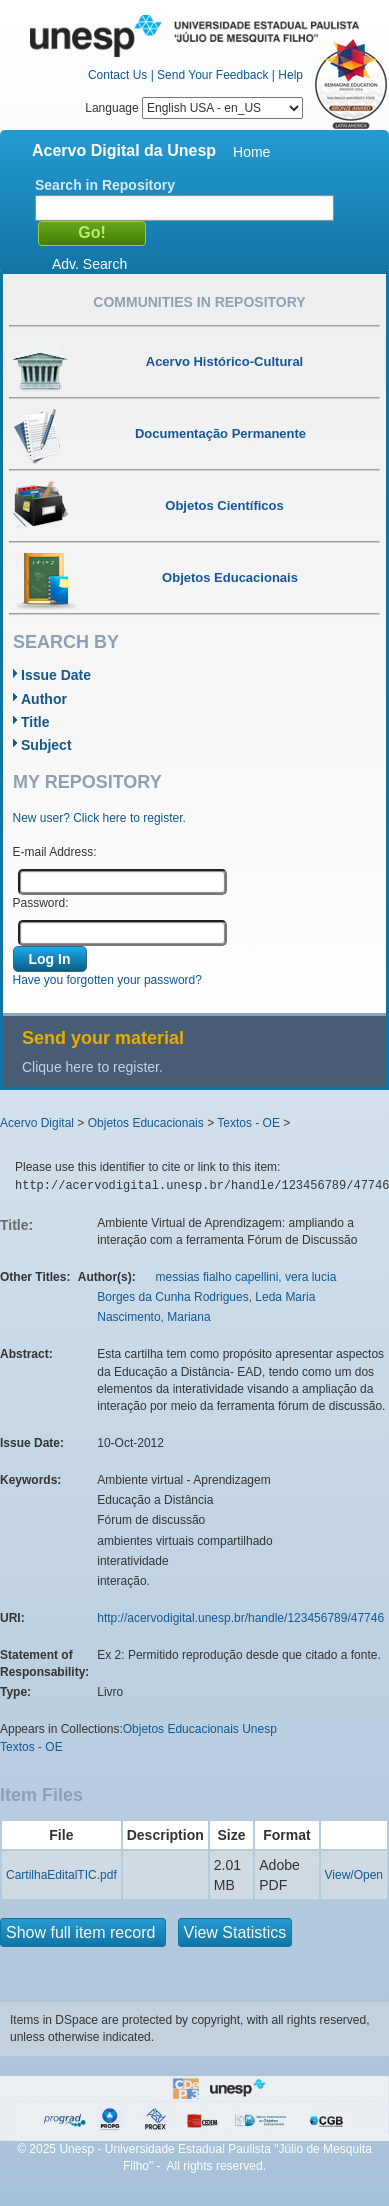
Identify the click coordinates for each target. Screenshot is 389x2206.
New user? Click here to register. (99, 818)
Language (194, 108)
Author (44, 699)
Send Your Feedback (212, 75)
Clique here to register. (92, 1067)
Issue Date (56, 675)
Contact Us (117, 75)
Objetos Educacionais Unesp (200, 1729)
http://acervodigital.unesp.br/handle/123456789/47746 (240, 1618)
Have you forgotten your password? (107, 980)
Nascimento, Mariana (153, 1317)
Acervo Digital (37, 1123)
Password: (41, 903)
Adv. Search (89, 264)
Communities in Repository (199, 302)
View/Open (354, 1875)
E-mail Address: (55, 852)
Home (251, 152)
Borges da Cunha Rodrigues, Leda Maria (206, 1297)
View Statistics (235, 1932)
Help (290, 75)
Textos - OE (248, 1123)
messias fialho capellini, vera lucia (246, 1277)
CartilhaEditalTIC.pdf (61, 1875)
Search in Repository (105, 185)
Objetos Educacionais (146, 1123)
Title (35, 722)
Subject (46, 745)
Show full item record (83, 1932)
